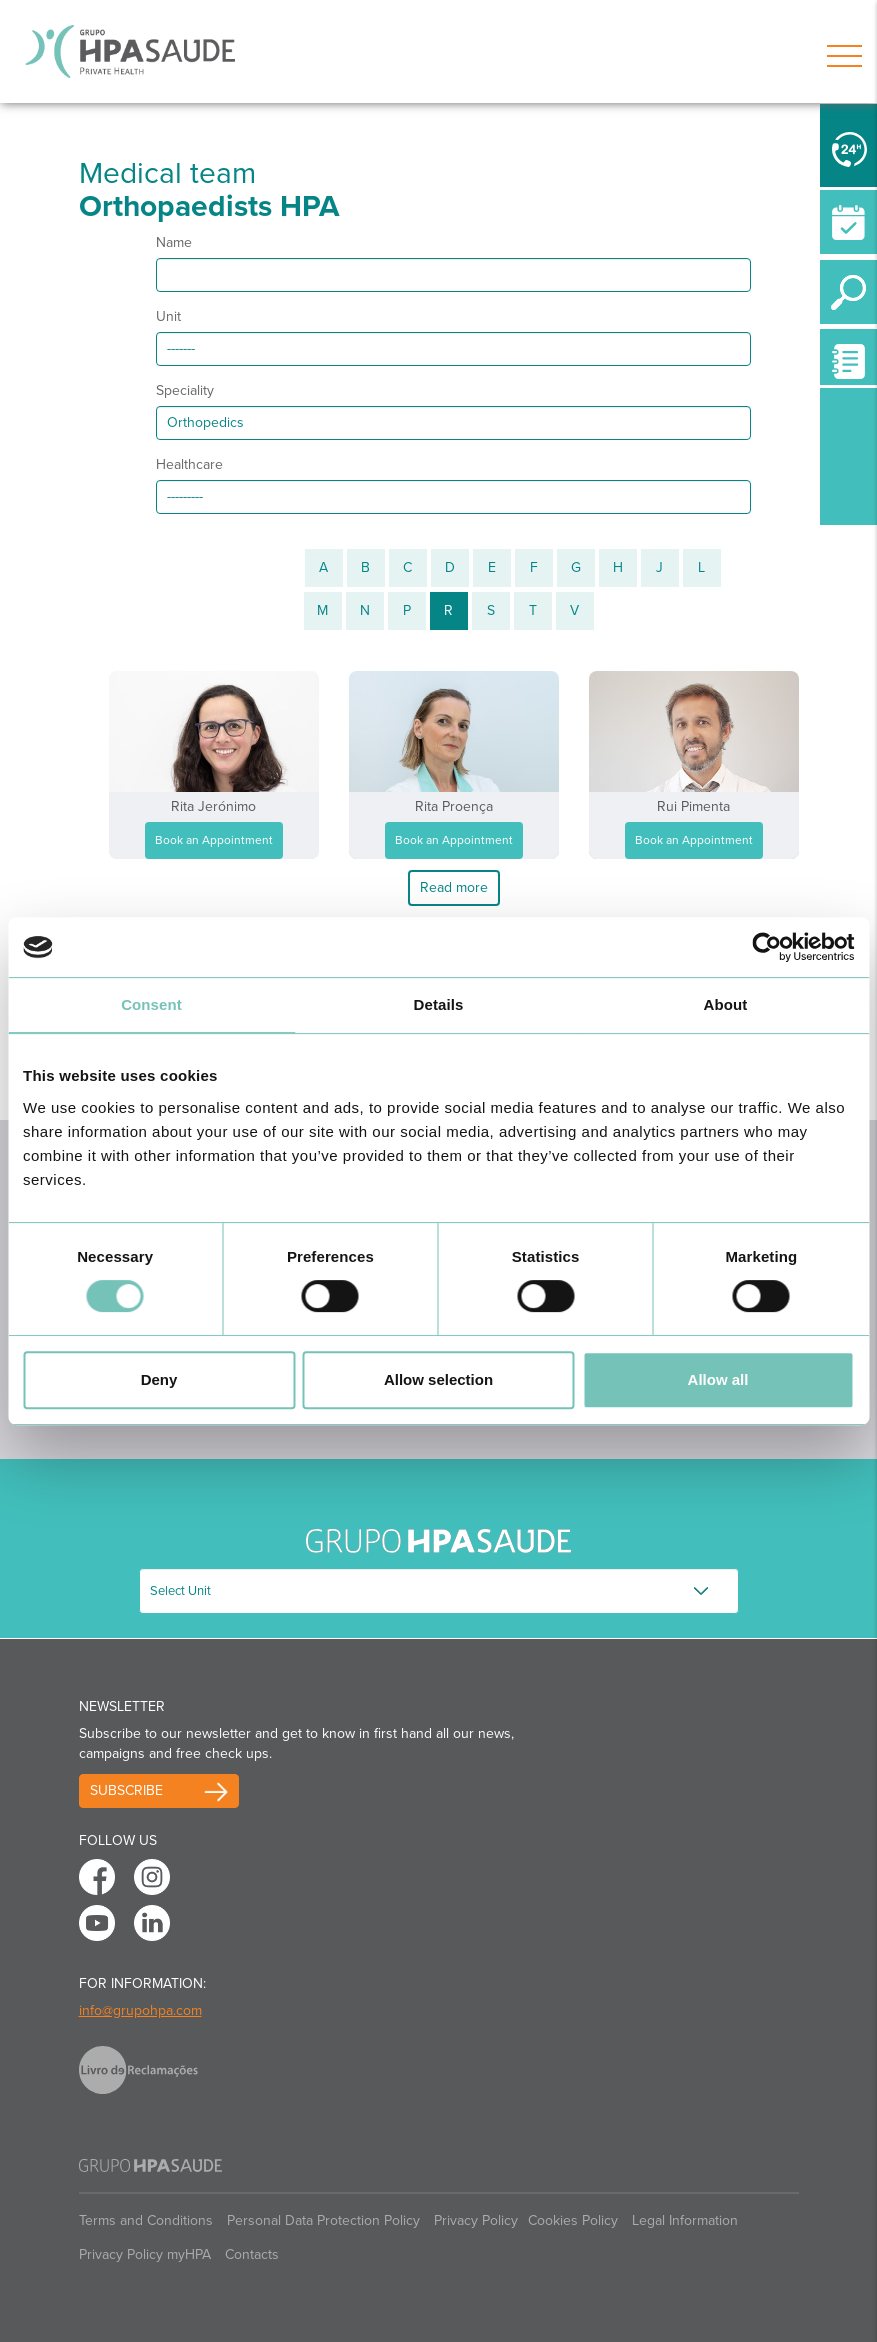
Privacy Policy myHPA (145, 2254)
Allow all (718, 1379)
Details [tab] (439, 1004)
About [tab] (726, 1004)
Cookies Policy (573, 2220)
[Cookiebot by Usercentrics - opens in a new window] (766, 947)
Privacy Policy (476, 2220)
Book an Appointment (214, 840)
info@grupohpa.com (140, 2010)
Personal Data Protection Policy (323, 2220)
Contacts (252, 2254)
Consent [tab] (151, 1004)
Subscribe (126, 1790)
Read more (454, 887)
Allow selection (438, 1379)
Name (174, 242)
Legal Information (685, 2220)
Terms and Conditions (146, 2220)
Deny (159, 1379)
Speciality (185, 390)
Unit (168, 316)
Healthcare (189, 464)
